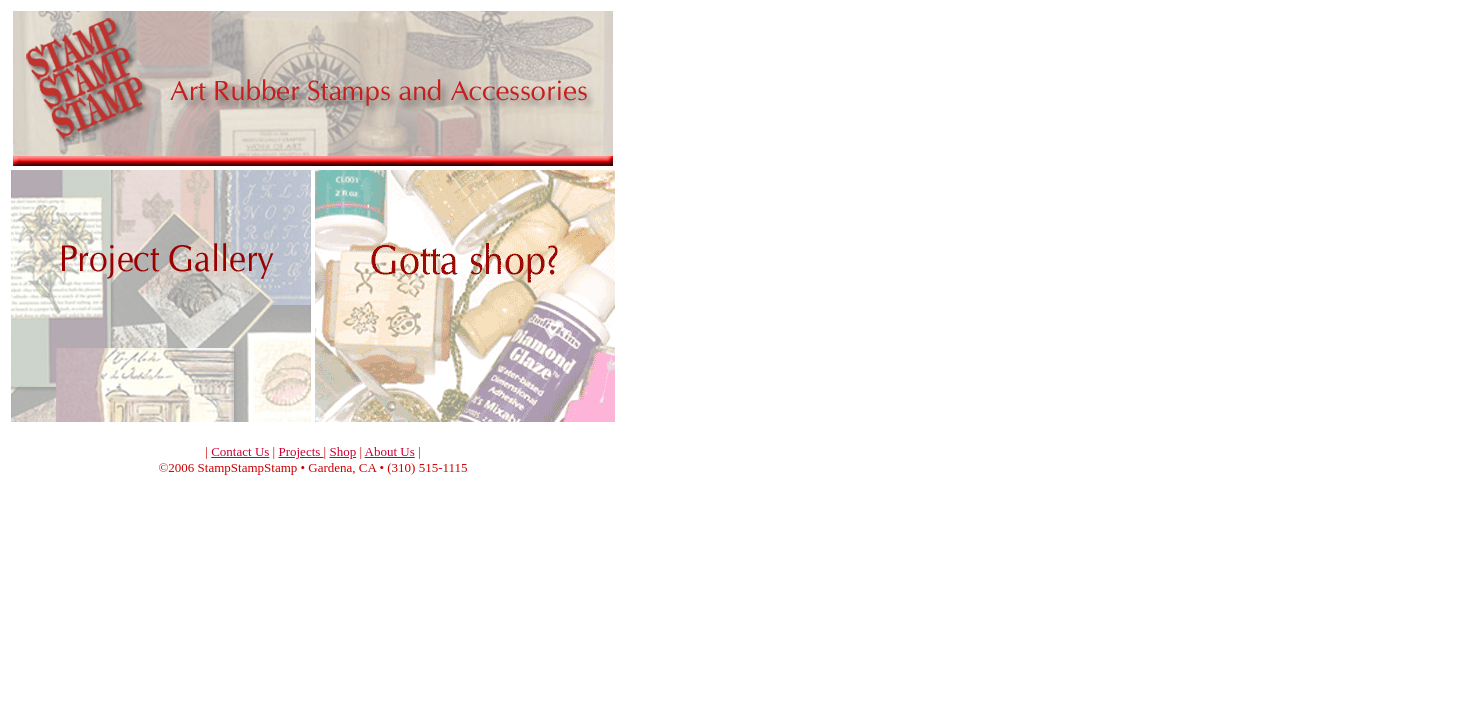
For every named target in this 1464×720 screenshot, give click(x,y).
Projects (300, 451)
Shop (342, 451)
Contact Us (240, 451)
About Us (390, 451)
